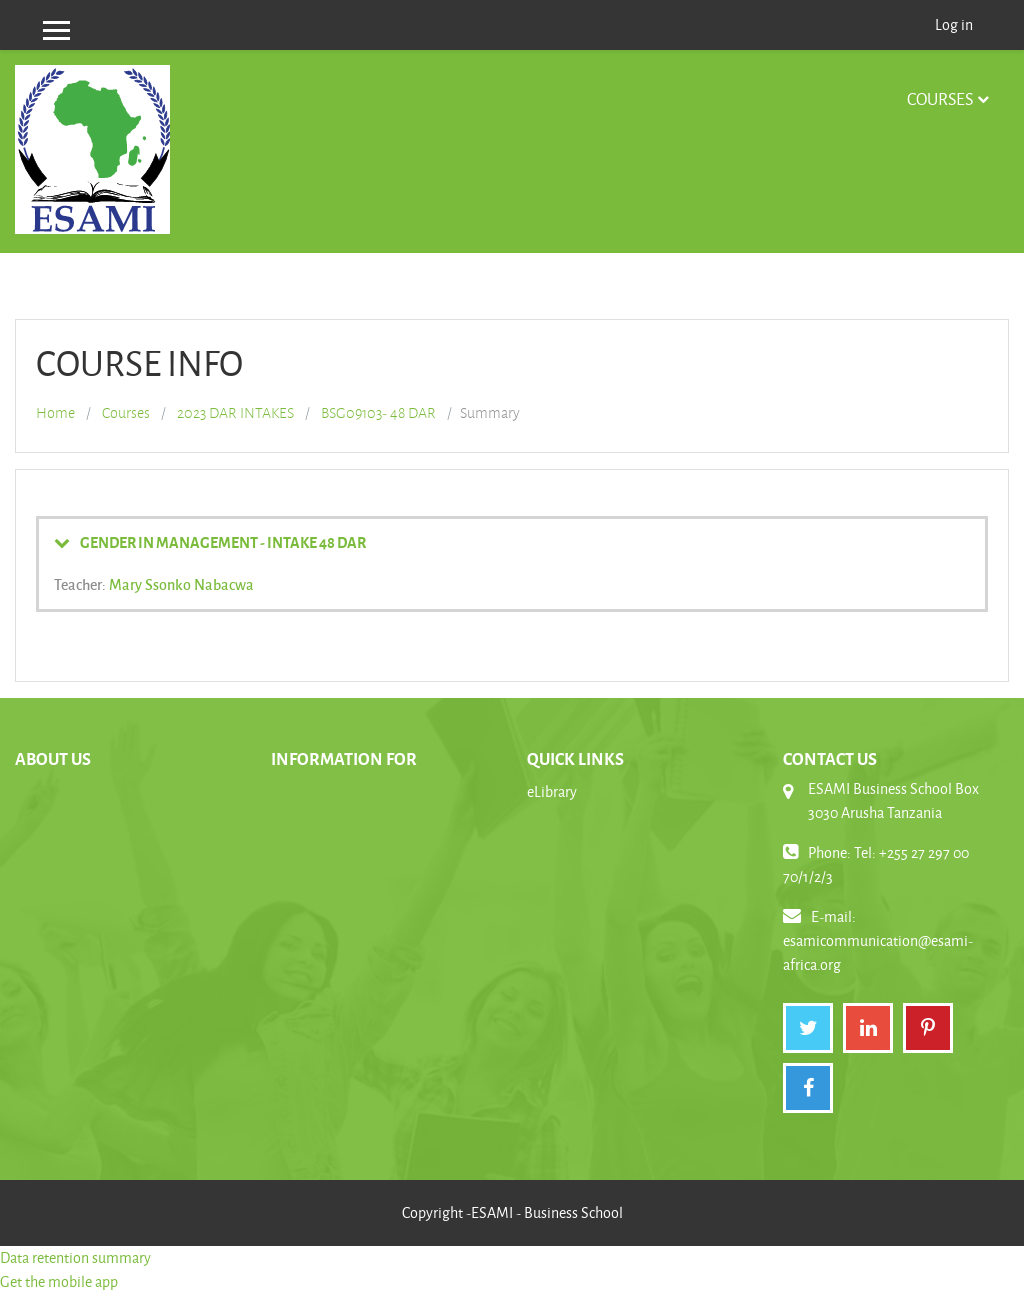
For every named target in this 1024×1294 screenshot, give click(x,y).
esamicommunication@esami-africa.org (878, 952)
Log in (954, 24)
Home (55, 413)
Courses (940, 98)
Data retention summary (75, 1257)
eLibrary (552, 791)
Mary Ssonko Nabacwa (181, 584)
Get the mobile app (59, 1281)
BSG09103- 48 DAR (378, 413)
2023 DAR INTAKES (235, 413)
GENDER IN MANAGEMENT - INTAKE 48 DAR (223, 542)
